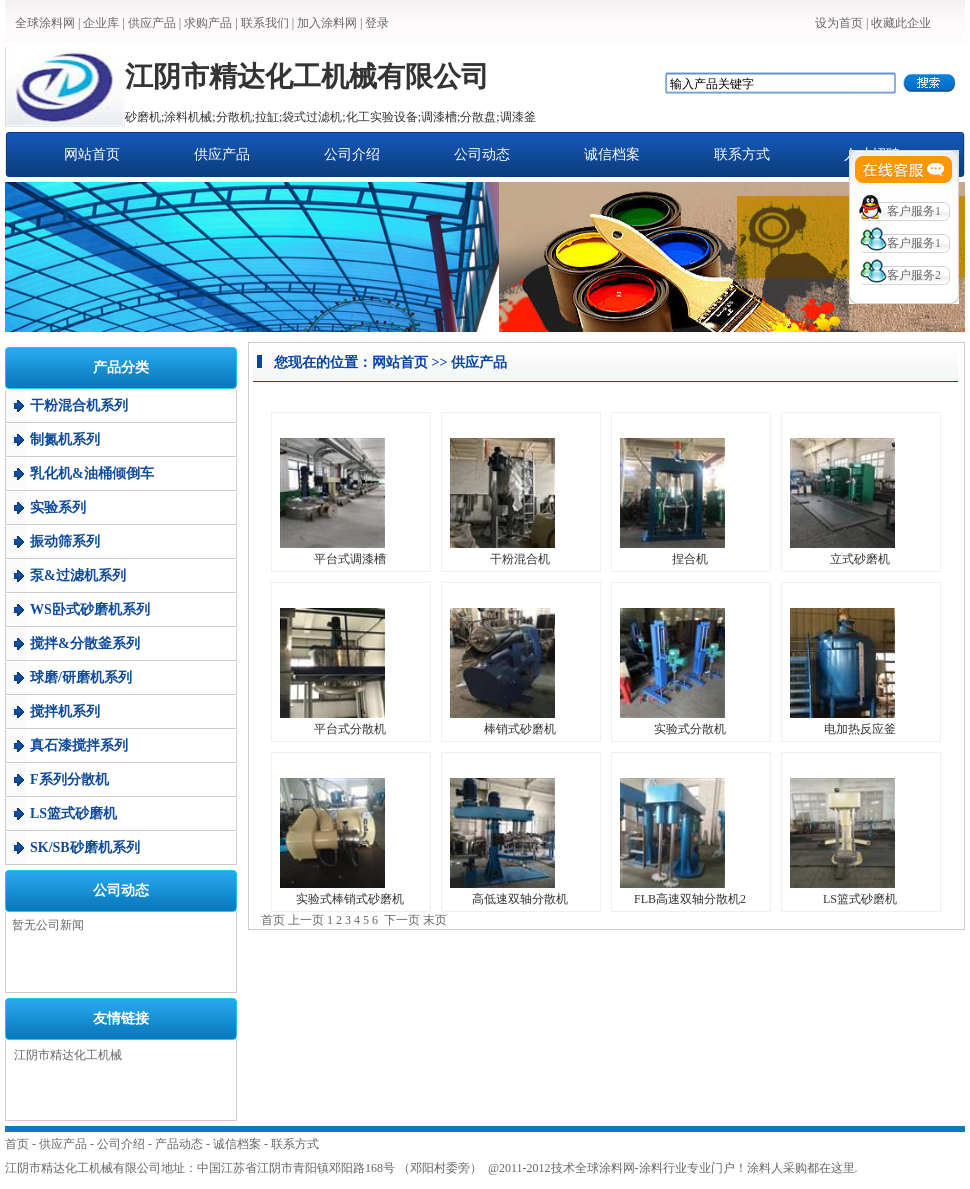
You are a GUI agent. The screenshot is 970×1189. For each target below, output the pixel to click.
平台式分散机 (350, 729)
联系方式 (742, 154)
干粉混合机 (520, 559)
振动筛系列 (65, 541)
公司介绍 (352, 154)
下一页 (402, 920)
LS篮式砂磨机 (73, 813)
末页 (435, 920)
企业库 (101, 23)
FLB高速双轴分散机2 (690, 899)
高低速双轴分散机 (520, 899)
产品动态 (179, 1144)
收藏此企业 (901, 23)
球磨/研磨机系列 (81, 677)
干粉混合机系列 (79, 405)
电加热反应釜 (860, 729)
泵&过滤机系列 (78, 575)
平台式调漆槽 (350, 559)
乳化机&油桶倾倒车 (92, 473)
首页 (17, 1144)
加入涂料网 (327, 23)
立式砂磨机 (860, 559)
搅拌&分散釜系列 (85, 643)
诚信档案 (612, 154)
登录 (377, 23)
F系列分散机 (69, 779)
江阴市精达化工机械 (68, 1055)
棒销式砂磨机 (520, 729)
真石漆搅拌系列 (79, 745)
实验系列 (58, 507)
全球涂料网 (45, 23)
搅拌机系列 (65, 711)
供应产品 (152, 23)
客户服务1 (914, 211)
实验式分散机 (690, 729)
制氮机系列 (65, 439)
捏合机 (690, 559)
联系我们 (265, 23)
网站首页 (92, 154)
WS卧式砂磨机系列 (90, 609)
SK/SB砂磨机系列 (85, 847)
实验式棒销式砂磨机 (350, 899)
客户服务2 (914, 275)
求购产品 (208, 23)
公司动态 (482, 154)
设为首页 (839, 23)
